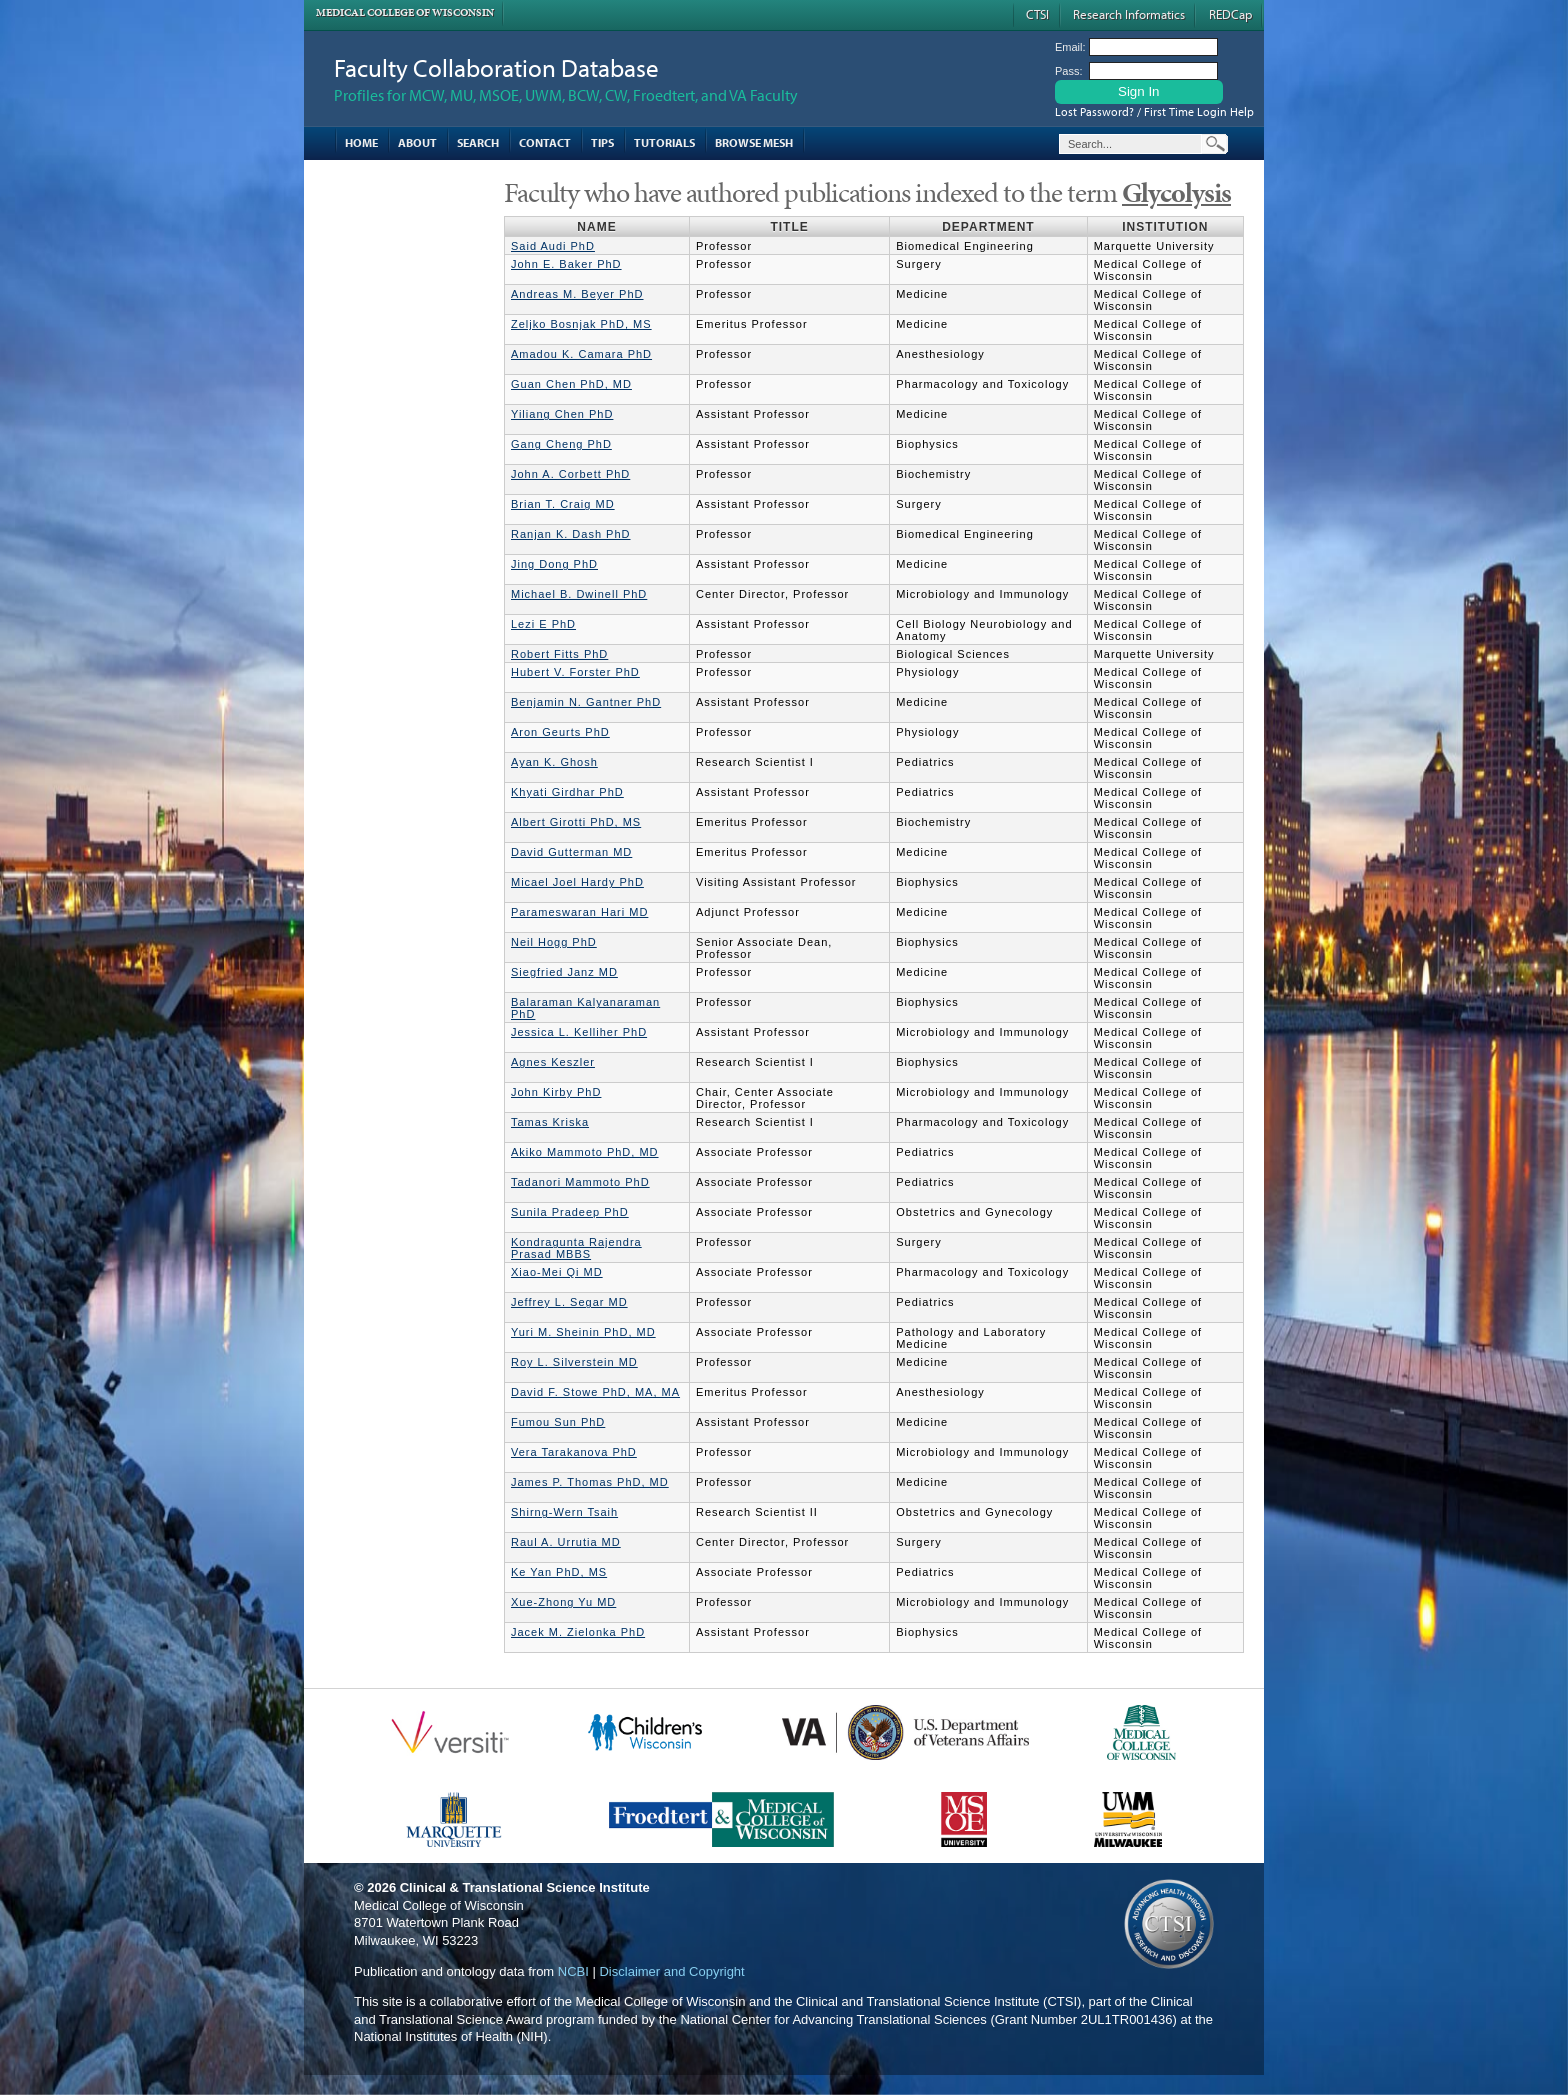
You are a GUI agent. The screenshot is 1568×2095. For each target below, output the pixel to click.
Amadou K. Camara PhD (581, 354)
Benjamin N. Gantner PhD (586, 702)
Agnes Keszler (553, 1062)
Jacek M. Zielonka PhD (578, 1632)
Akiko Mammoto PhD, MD (585, 1152)
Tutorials (664, 142)
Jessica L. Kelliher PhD (579, 1032)
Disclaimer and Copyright (671, 1971)
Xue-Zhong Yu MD (563, 1602)
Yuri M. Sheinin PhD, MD (583, 1332)
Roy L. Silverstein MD (574, 1362)
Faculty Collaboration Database (496, 67)
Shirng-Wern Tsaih (564, 1512)
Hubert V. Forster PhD (575, 672)
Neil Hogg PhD (554, 942)
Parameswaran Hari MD (579, 912)
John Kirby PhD (556, 1092)
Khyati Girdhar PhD (567, 792)
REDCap (1230, 14)
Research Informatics (1129, 14)
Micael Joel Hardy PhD (577, 882)
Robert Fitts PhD (559, 654)
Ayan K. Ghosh (554, 762)
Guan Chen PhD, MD (571, 384)
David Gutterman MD (571, 852)
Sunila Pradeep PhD (570, 1212)
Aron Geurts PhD (560, 732)
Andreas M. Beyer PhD (577, 294)
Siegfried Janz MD (564, 972)
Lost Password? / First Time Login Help (1154, 111)
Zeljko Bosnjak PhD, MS (581, 324)
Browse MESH (754, 142)
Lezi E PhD (543, 624)
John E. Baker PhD (566, 264)
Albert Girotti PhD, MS (576, 822)
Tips (602, 142)
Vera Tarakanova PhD (574, 1452)
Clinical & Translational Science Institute (525, 1887)
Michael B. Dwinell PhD (579, 594)
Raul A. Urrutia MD (566, 1542)
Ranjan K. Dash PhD (571, 534)
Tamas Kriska (550, 1122)
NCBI (573, 1971)
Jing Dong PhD (554, 564)
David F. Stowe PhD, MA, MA (595, 1392)
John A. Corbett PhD (570, 474)
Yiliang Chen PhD (562, 414)
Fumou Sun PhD (558, 1422)
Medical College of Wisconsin (405, 12)
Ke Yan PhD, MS (559, 1572)
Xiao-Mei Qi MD (557, 1272)
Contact (545, 142)
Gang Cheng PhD (561, 444)
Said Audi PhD (553, 246)
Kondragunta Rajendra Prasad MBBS (576, 1248)
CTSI (1037, 14)
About (417, 142)
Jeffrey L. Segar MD (569, 1302)
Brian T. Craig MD (563, 504)
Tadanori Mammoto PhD (580, 1182)
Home (361, 142)
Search (478, 142)
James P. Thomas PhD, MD (590, 1482)
